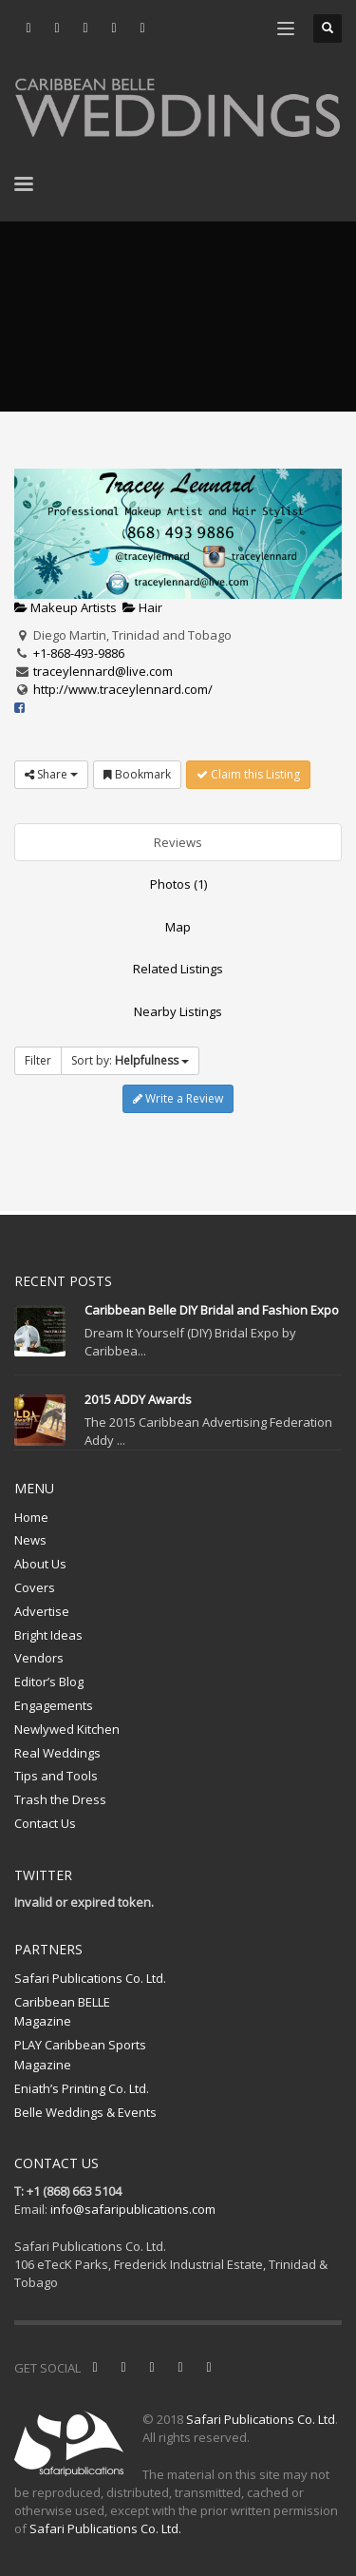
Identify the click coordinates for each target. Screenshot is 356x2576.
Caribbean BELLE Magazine (62, 2011)
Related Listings (178, 968)
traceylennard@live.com (103, 671)
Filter (38, 1060)
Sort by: (130, 1060)
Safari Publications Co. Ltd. (90, 1978)
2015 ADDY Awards (138, 1399)
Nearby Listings (178, 1011)
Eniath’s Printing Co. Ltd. (81, 2088)
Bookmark (137, 774)
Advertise (41, 1611)
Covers (34, 1587)
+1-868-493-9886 (78, 653)
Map (178, 926)
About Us (40, 1563)
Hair (142, 607)
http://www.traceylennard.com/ (123, 689)
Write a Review (178, 1098)
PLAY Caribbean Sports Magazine (80, 2054)
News (30, 1539)
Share (51, 774)
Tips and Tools (56, 1775)
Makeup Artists (65, 607)
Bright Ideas (48, 1635)
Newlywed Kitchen (67, 1729)
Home (31, 1517)
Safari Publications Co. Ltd (260, 2419)
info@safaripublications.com (132, 2209)
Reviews (178, 842)
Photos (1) (178, 884)
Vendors (39, 1657)
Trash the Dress (60, 1799)
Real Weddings (57, 1752)
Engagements (53, 1705)
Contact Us (45, 1823)
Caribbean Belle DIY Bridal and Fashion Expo (211, 1309)
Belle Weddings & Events (85, 2112)
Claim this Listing (248, 774)
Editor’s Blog (49, 1681)
